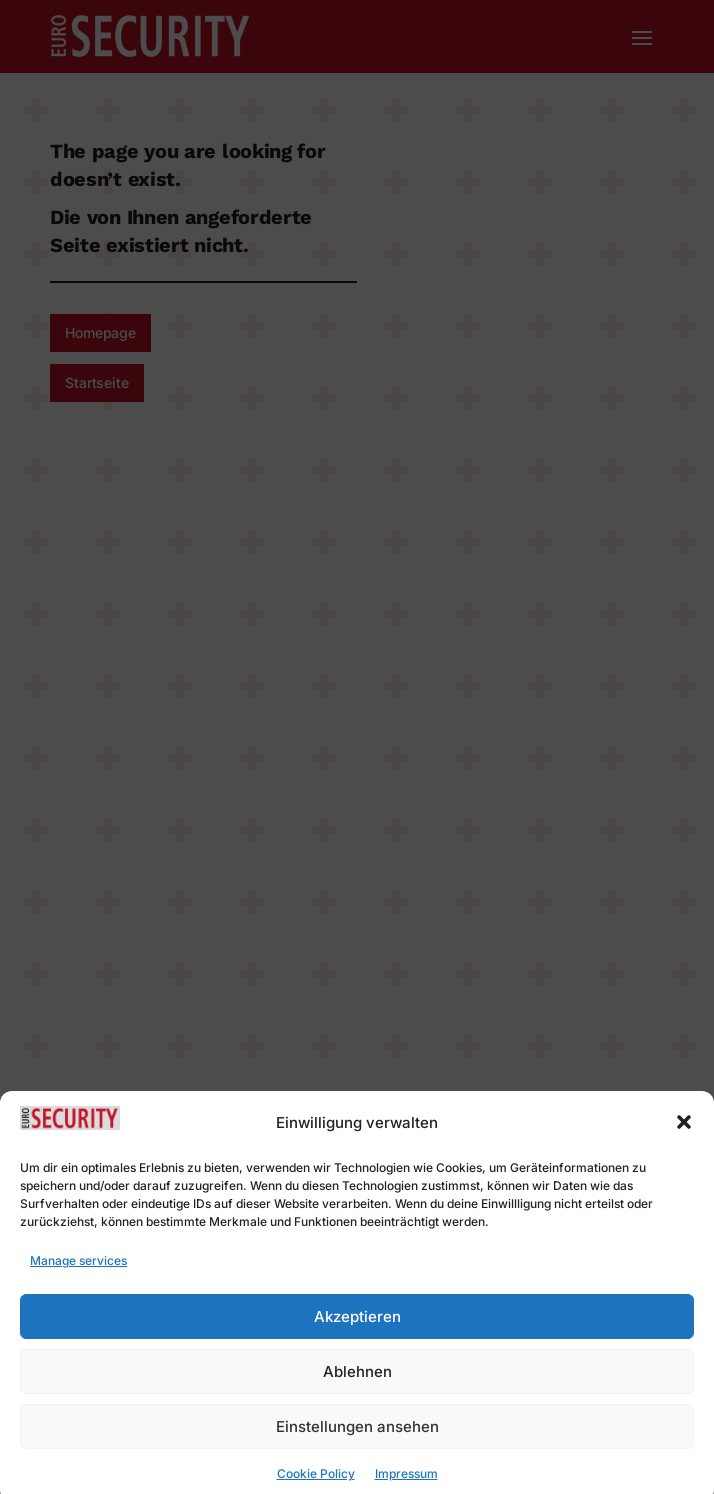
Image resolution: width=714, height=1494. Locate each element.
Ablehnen (357, 1384)
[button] (684, 1136)
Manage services (78, 1273)
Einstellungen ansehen (357, 1439)
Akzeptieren (357, 1329)
